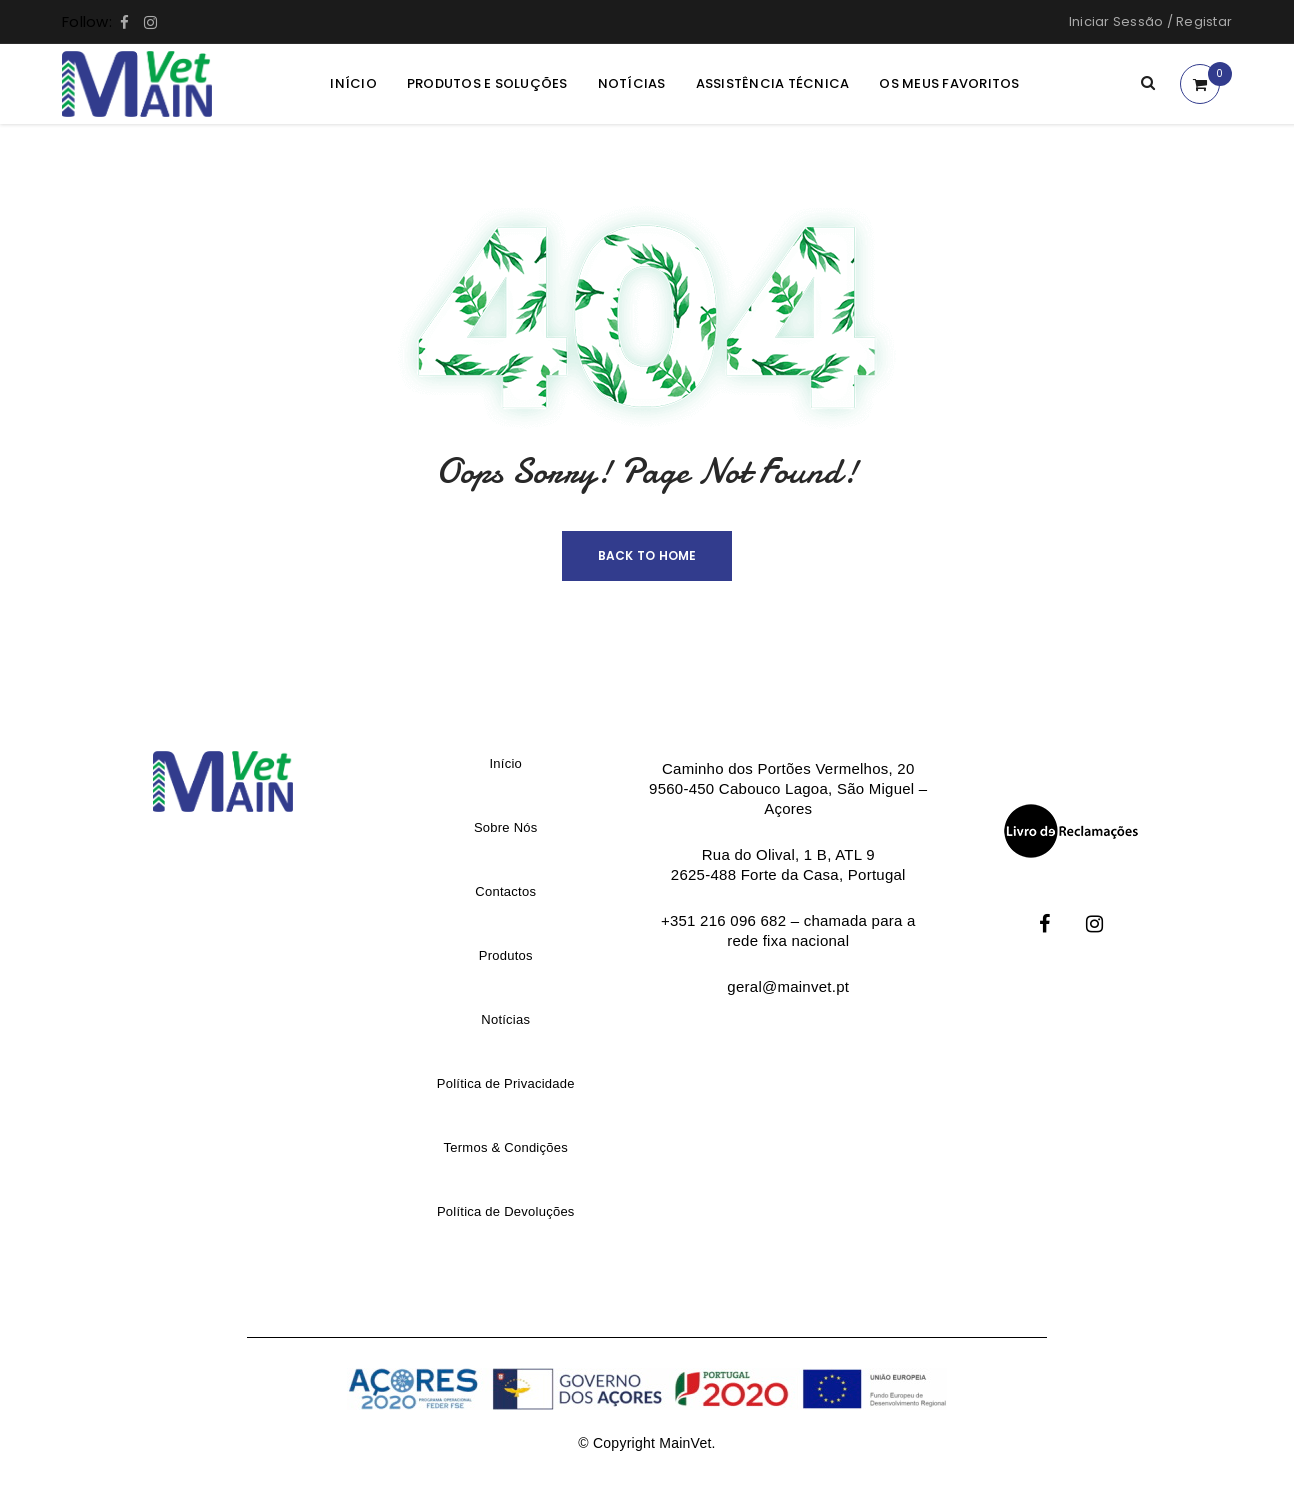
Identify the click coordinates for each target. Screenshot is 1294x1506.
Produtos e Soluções (487, 83)
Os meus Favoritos (949, 83)
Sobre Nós (506, 827)
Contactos (505, 891)
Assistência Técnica (773, 83)
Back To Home (647, 555)
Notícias (632, 83)
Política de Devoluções (506, 1211)
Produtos (506, 955)
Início (353, 83)
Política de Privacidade (506, 1083)
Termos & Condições (506, 1147)
